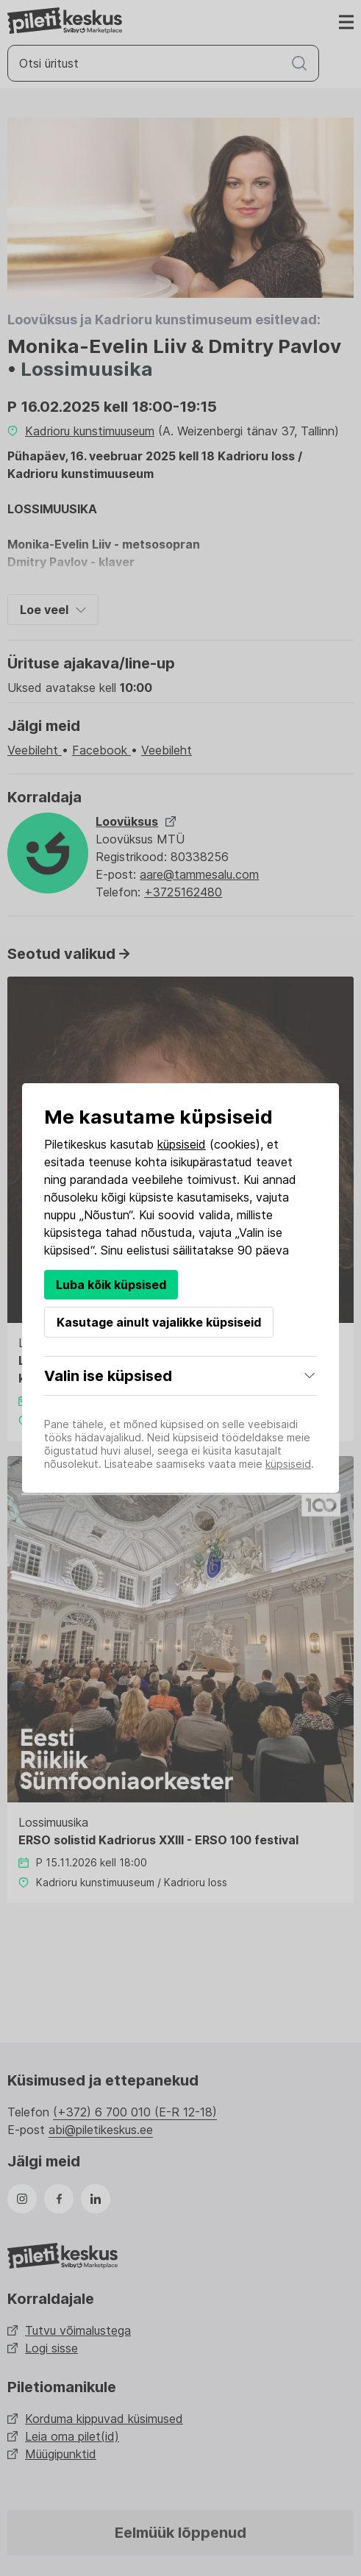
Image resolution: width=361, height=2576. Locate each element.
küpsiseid (181, 1144)
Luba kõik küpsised (111, 1284)
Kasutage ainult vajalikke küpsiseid (159, 1322)
